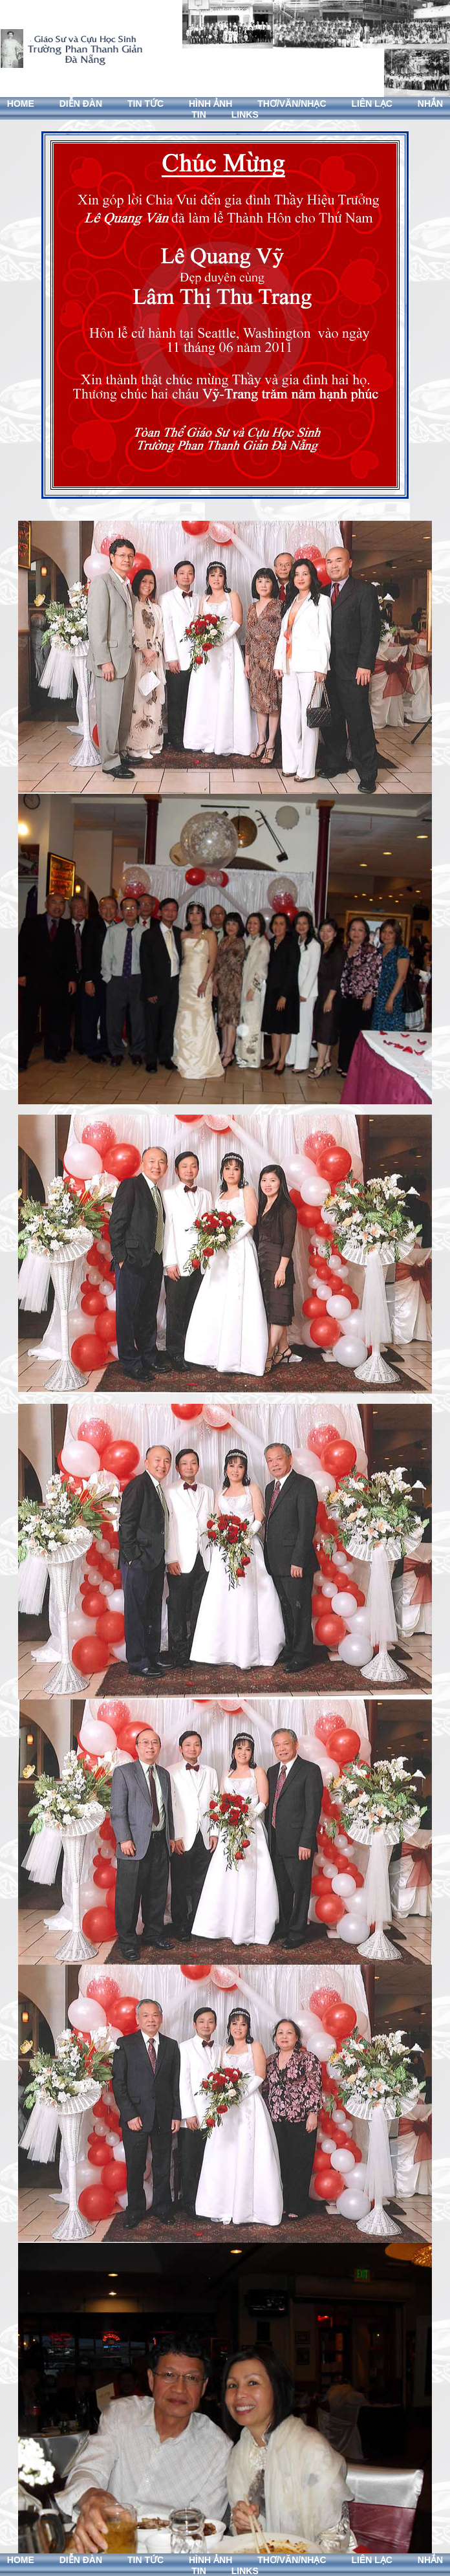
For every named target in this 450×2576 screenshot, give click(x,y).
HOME (20, 103)
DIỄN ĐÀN (80, 103)
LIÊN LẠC (371, 103)
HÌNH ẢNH (210, 103)
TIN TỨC (145, 103)
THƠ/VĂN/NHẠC (291, 103)
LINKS (245, 114)
